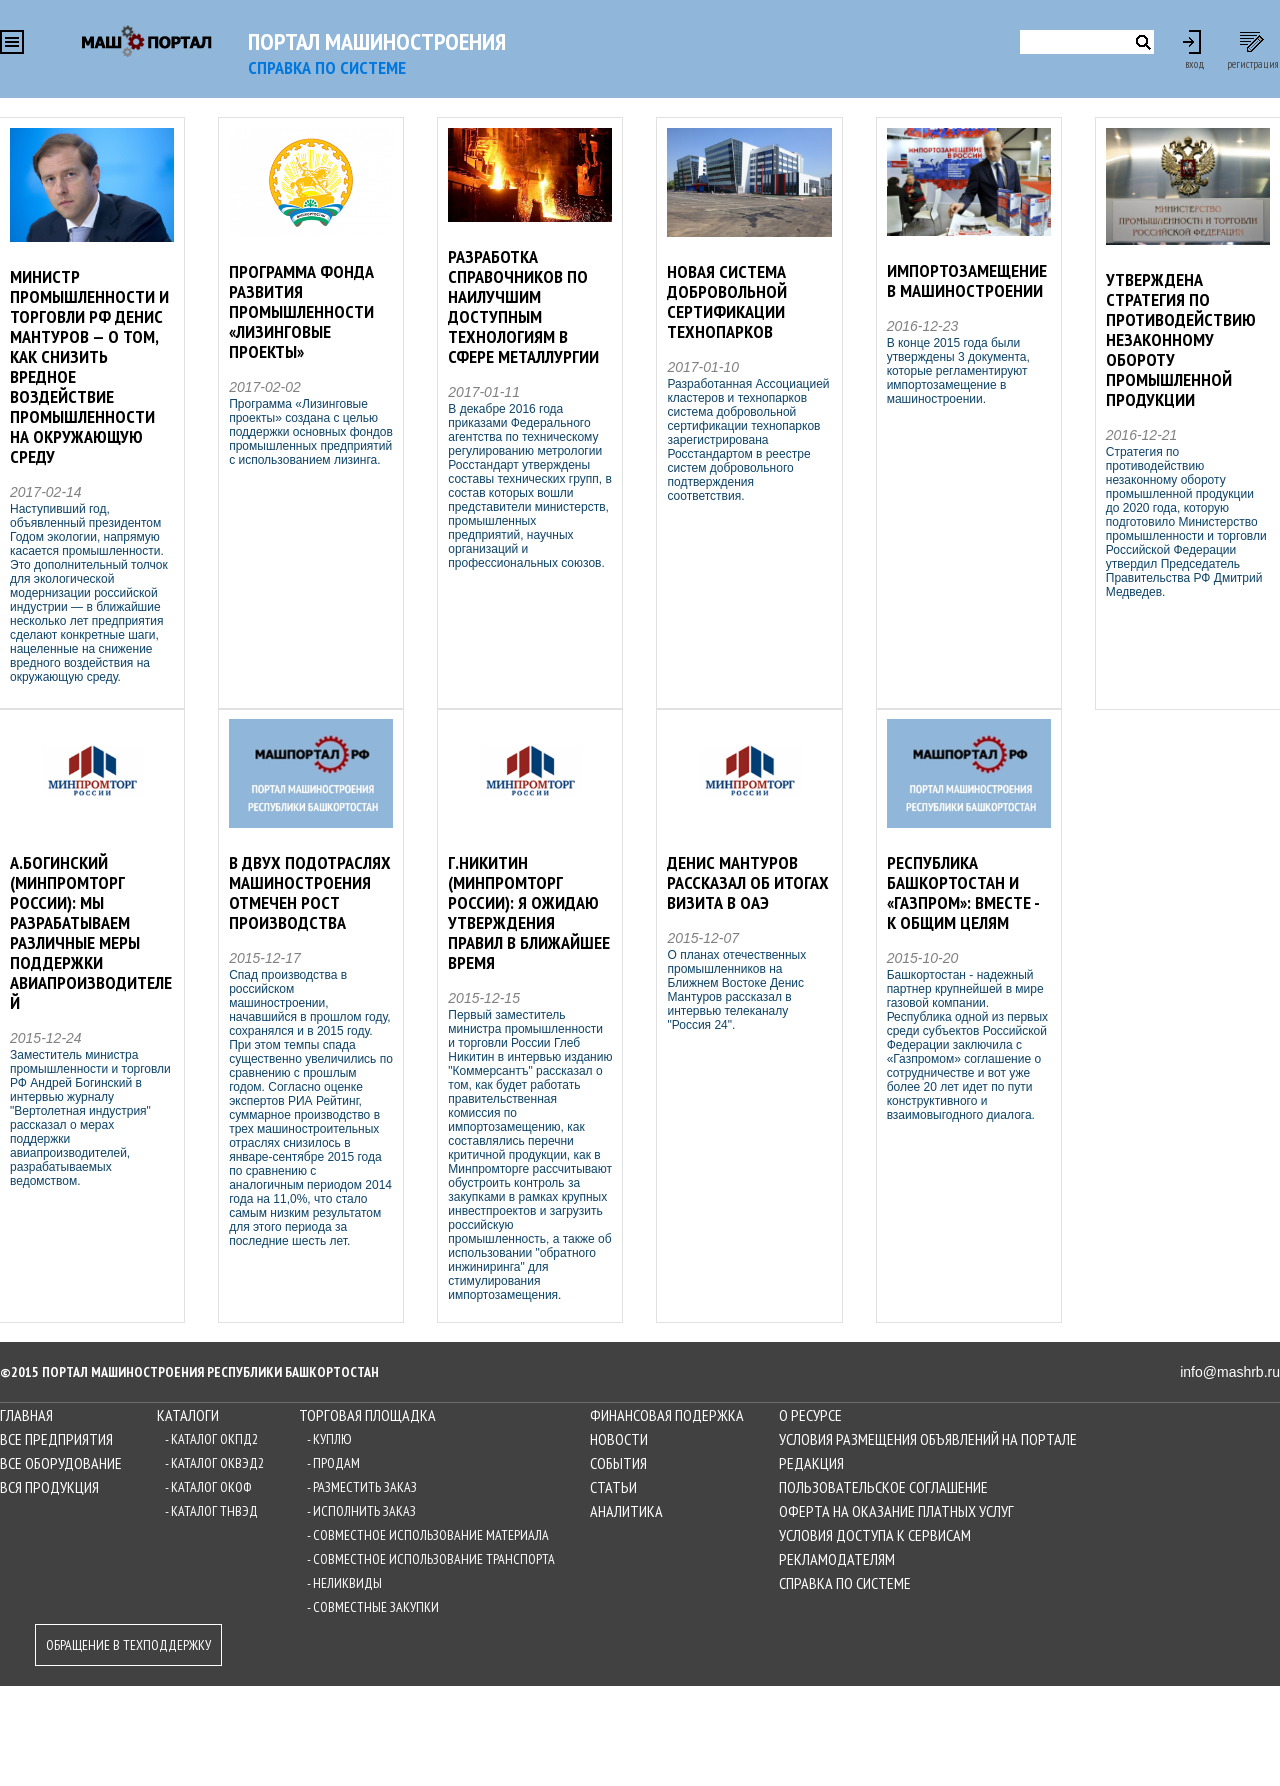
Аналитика (626, 1511)
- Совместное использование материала (428, 1535)
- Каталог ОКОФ (208, 1487)
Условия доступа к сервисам (875, 1535)
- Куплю (329, 1439)
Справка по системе (845, 1583)
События (618, 1463)
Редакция (811, 1463)
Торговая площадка (367, 1415)
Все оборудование (61, 1463)
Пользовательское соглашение (883, 1487)
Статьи (613, 1487)
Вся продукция (49, 1487)
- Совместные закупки (373, 1607)
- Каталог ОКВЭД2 (214, 1463)
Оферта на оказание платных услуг (896, 1511)
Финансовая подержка (667, 1415)
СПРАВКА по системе (327, 67)
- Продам (333, 1463)
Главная (26, 1415)
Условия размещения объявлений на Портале (928, 1439)
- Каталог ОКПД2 (211, 1439)
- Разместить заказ (362, 1487)
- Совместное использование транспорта (431, 1559)
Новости (619, 1439)
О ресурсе (810, 1415)
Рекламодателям (837, 1559)
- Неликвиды (344, 1583)
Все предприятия (56, 1439)
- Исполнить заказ (361, 1511)
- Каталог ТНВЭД (211, 1511)
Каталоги (188, 1415)
